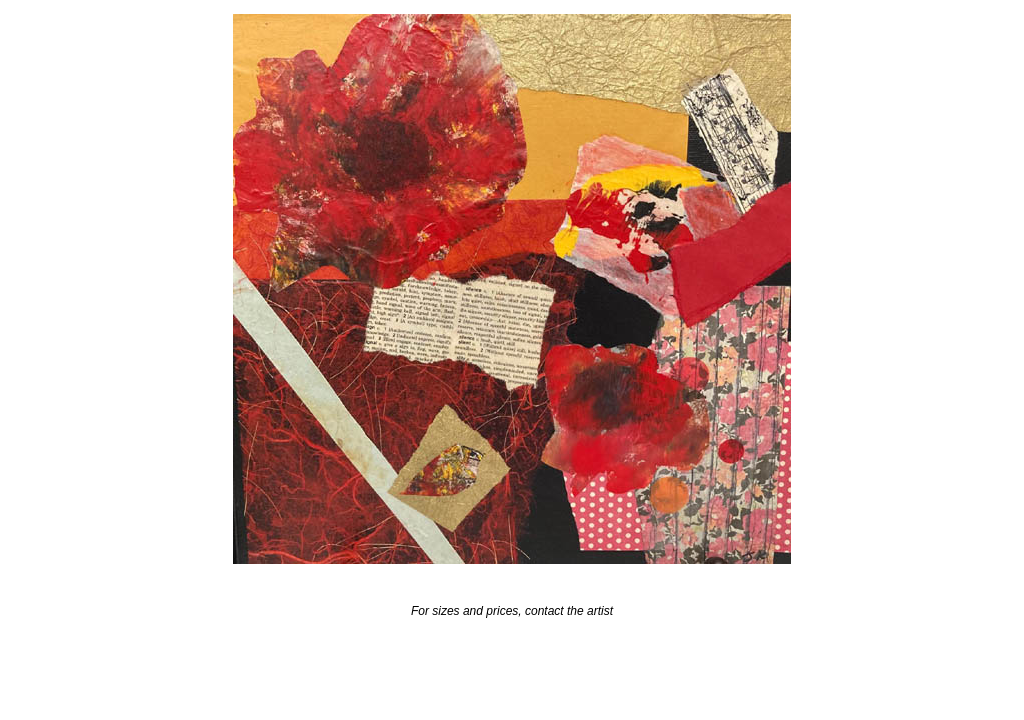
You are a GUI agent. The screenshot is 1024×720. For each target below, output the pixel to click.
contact (544, 611)
